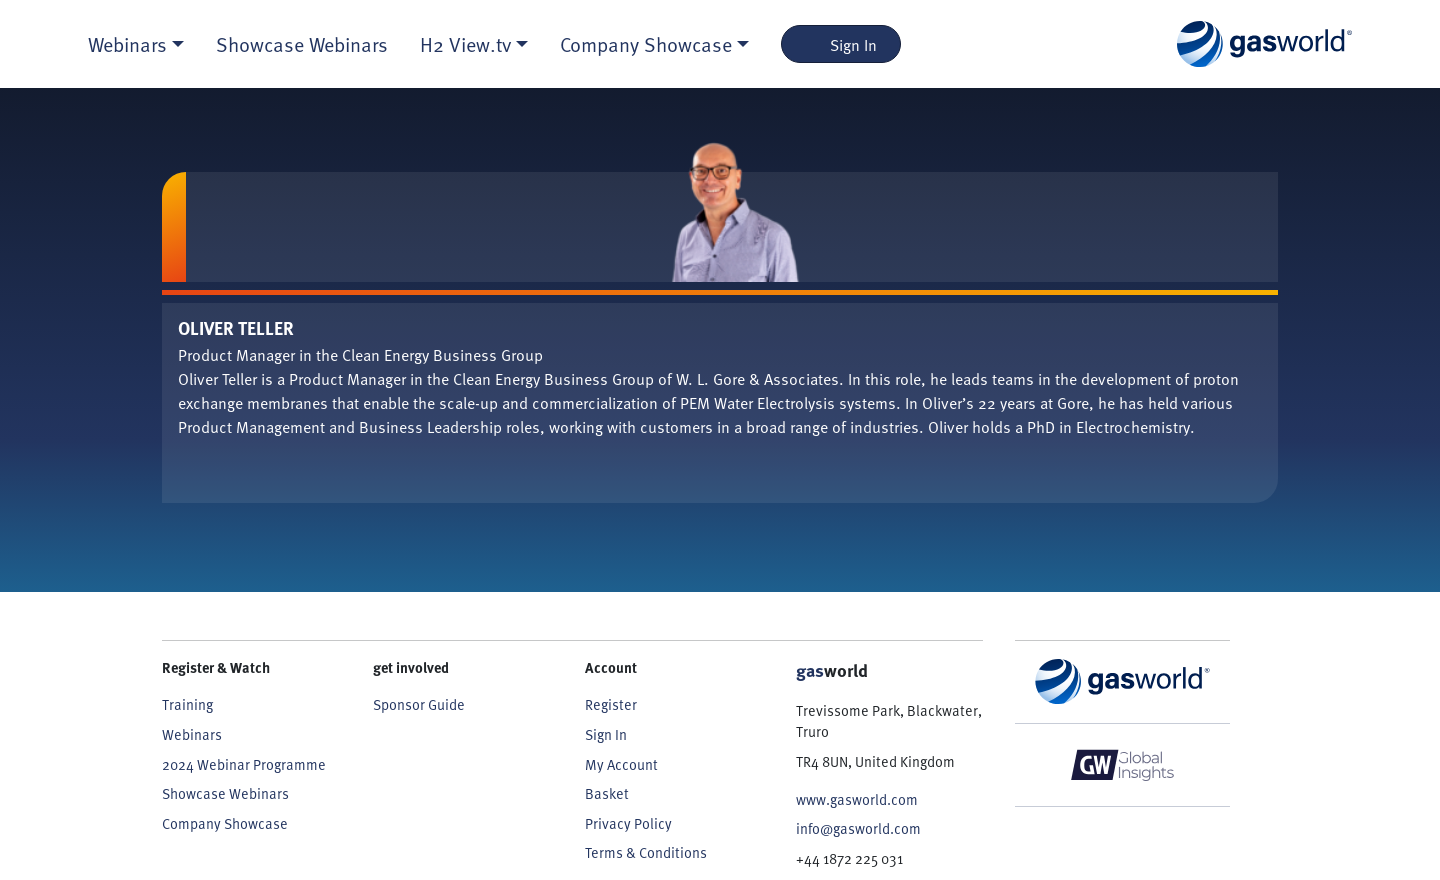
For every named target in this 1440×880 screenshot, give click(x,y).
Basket (607, 793)
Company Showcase (225, 823)
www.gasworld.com (857, 799)
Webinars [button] (127, 44)
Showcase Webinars (302, 44)
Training (187, 704)
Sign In (841, 44)
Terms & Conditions (646, 852)
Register (611, 704)
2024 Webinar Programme (244, 764)
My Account (621, 764)
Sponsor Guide (419, 704)
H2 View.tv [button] (465, 44)
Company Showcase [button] (646, 44)
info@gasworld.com (858, 828)
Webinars (192, 734)
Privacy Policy (628, 823)
